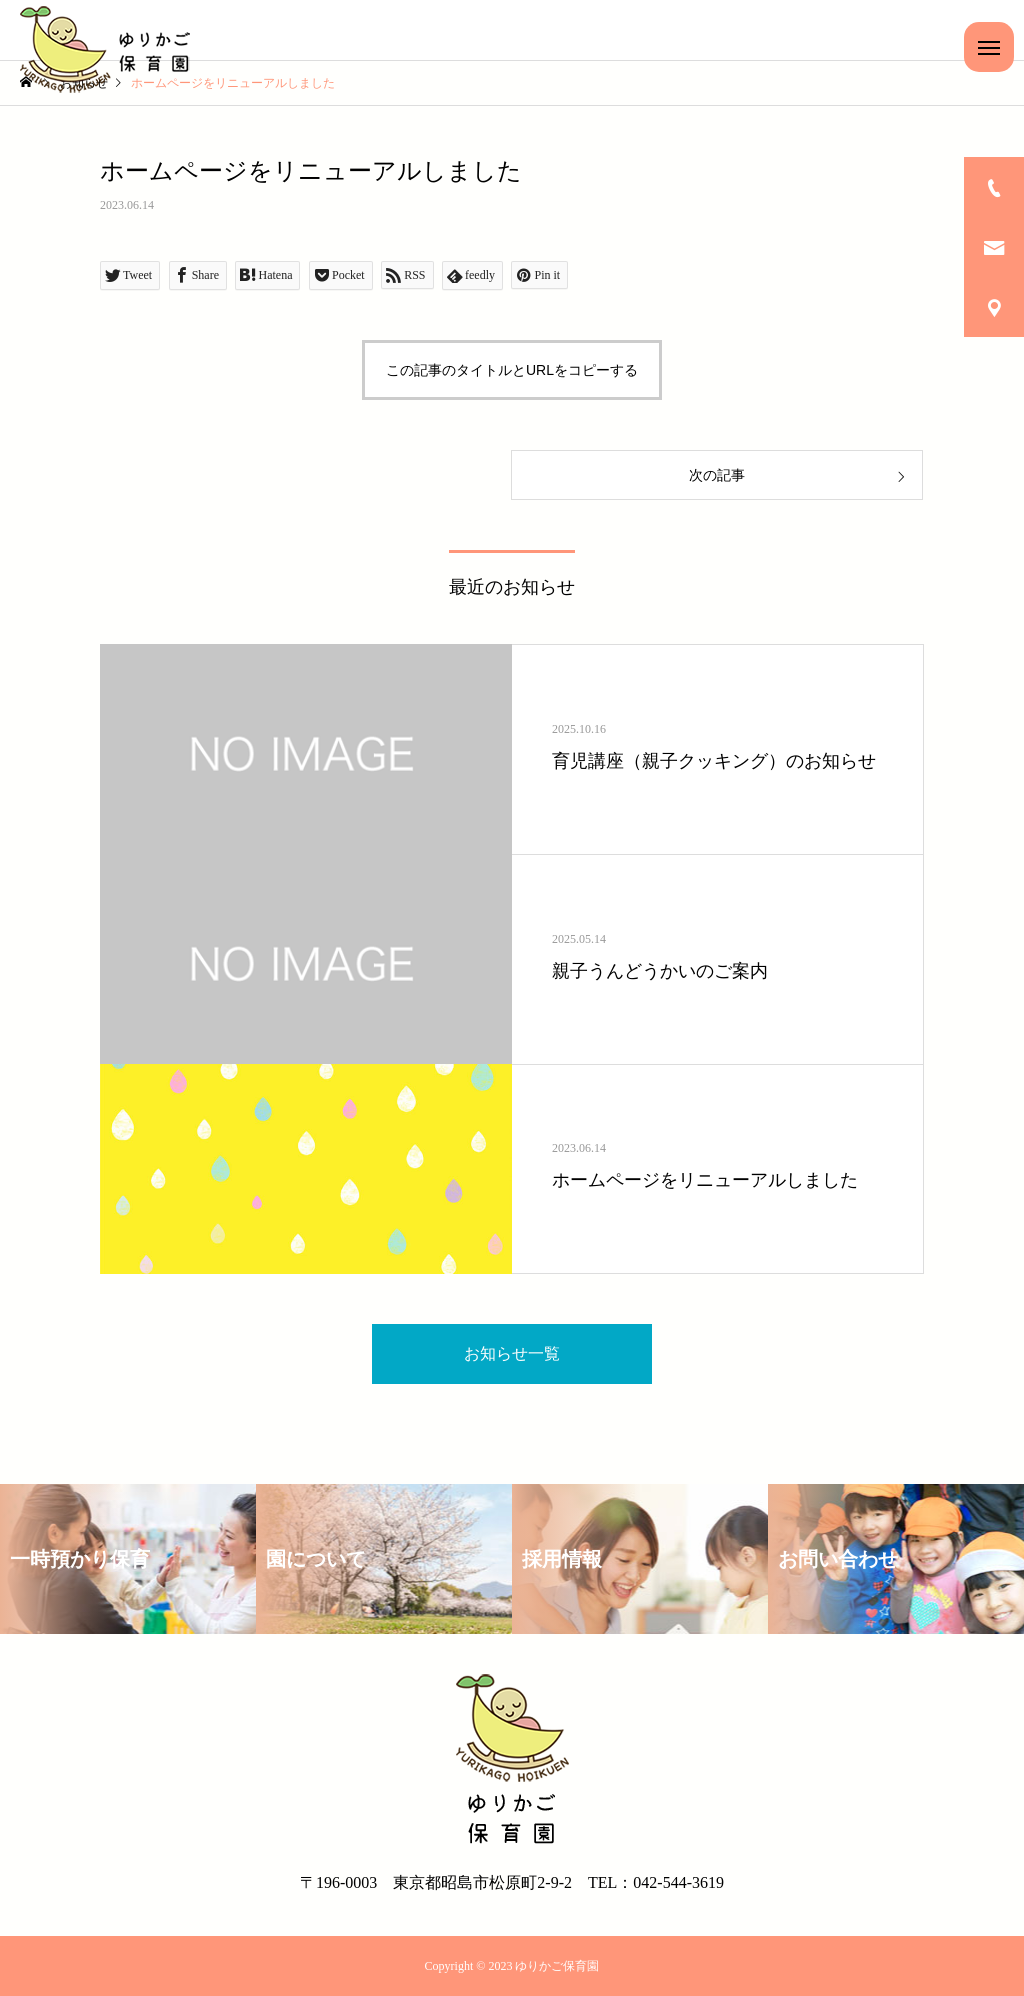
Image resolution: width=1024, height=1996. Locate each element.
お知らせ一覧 (512, 1353)
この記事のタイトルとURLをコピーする (512, 370)
